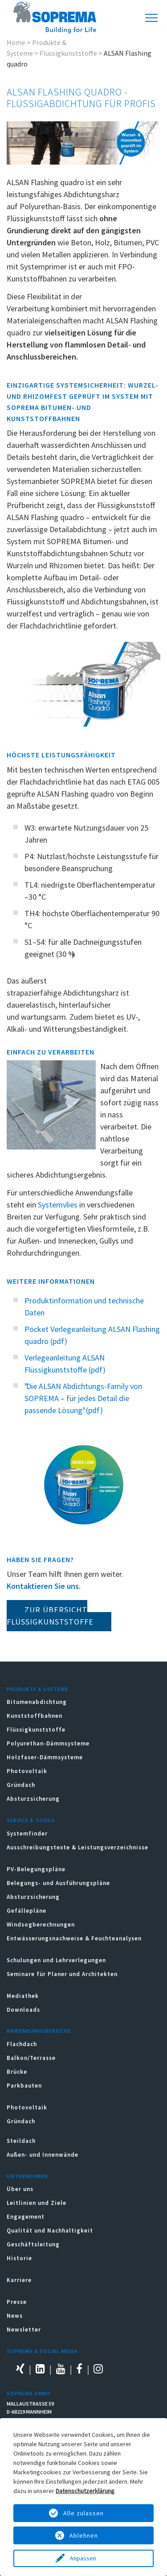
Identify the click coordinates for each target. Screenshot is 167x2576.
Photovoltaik (27, 1771)
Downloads (23, 2010)
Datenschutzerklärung (85, 2491)
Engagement (26, 2216)
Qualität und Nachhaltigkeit (50, 2230)
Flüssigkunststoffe (68, 53)
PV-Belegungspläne (36, 1869)
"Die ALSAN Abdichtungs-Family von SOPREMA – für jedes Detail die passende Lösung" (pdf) (83, 1398)
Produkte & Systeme (37, 1689)
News (15, 2316)
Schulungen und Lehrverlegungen (56, 1960)
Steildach (21, 2141)
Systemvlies (57, 1204)
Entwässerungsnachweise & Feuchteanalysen (74, 1938)
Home (16, 42)
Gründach (21, 1785)
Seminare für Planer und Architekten (62, 1974)
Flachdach (22, 2044)
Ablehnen (83, 2535)
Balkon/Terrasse (31, 2058)
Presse (17, 2302)
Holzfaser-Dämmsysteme (45, 1757)
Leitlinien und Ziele (36, 2203)
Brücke (17, 2072)
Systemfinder (27, 1833)
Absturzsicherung (33, 1799)
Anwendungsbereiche (39, 2030)
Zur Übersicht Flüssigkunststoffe (50, 1615)
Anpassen (84, 2558)
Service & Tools (31, 1820)
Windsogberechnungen (41, 1924)
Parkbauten (24, 2085)
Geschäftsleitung (33, 2244)
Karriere (19, 2280)
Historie (19, 2258)
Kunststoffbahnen (34, 1716)
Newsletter (24, 2329)
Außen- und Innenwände (42, 2154)
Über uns (20, 2189)
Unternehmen (27, 2176)
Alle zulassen (83, 2513)
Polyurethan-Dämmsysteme (48, 1743)
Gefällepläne (26, 1910)
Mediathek (23, 1996)
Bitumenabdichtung (37, 1702)
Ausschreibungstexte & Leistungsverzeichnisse (77, 1847)
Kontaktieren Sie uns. (44, 1586)
